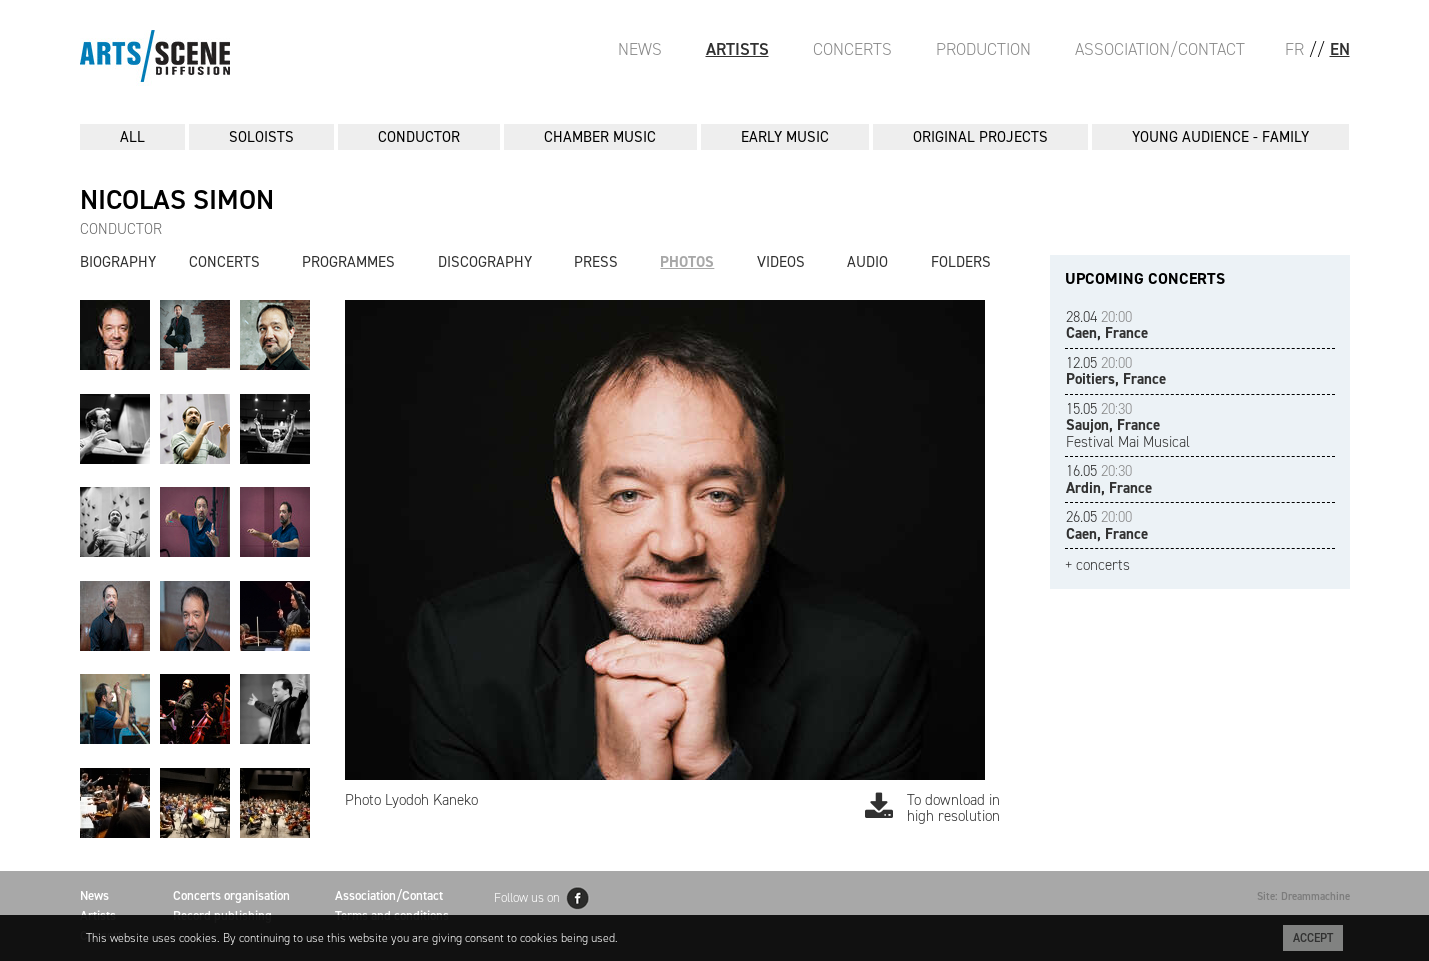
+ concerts (1097, 565)
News (640, 49)
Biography (118, 262)
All (132, 137)
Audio (867, 262)
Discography (485, 262)
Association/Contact (1160, 49)
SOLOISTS (261, 137)
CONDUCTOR (419, 137)
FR (1294, 49)
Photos (687, 262)
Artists (737, 49)
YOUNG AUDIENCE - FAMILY (1220, 137)
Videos (781, 262)
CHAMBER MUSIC (600, 137)
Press (596, 262)
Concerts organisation (231, 895)
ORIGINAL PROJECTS (980, 137)
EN (1340, 49)
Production (983, 49)
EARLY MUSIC (785, 137)
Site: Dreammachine (1303, 896)
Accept (1313, 938)
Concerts (852, 49)
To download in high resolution (932, 808)
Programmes (348, 262)
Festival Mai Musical (1128, 425)
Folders (961, 262)
